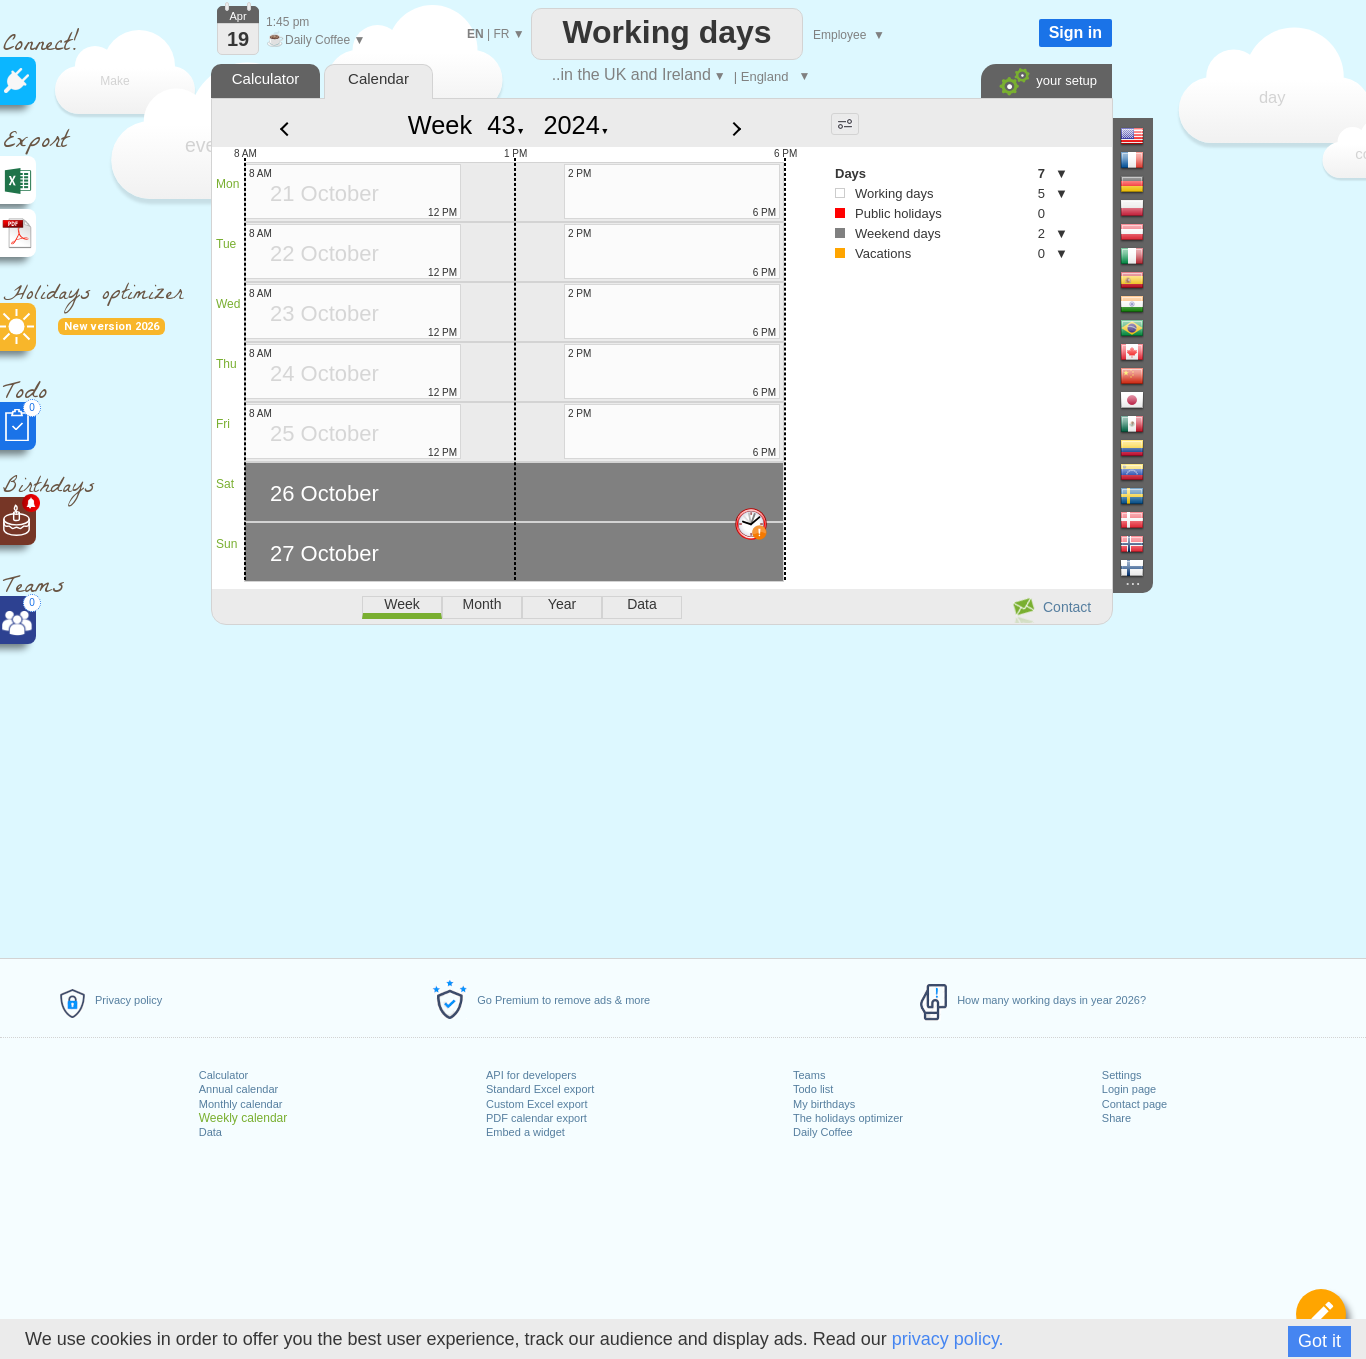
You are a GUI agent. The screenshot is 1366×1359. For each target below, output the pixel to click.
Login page (1129, 1089)
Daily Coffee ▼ (315, 40)
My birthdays (824, 1104)
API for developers (531, 1075)
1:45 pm (287, 22)
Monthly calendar (241, 1104)
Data (210, 1132)
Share (1116, 1118)
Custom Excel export (536, 1104)
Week (440, 125)
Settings (1122, 1075)
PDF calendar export (536, 1118)
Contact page (1134, 1104)
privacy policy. (948, 1339)
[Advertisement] (661, 788)
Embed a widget (525, 1132)
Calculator (224, 1075)
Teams (809, 1075)
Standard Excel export (540, 1089)
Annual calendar (239, 1089)
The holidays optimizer (848, 1118)
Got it (1319, 1341)
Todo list (813, 1089)
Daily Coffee (823, 1132)
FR (501, 34)
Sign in (1075, 32)
